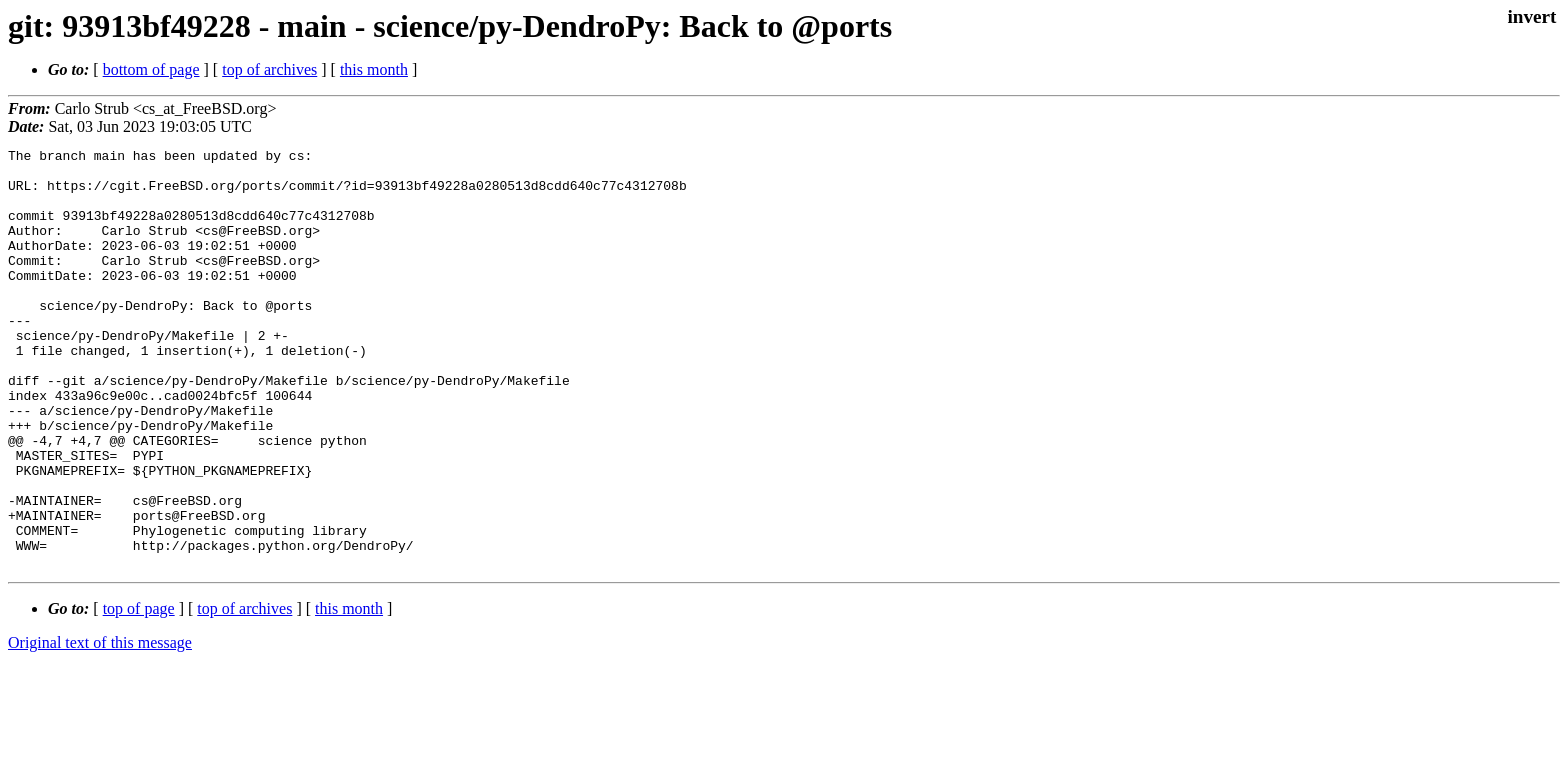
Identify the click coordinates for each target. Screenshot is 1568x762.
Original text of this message (100, 726)
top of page (139, 692)
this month (374, 69)
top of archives (269, 69)
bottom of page (151, 69)
